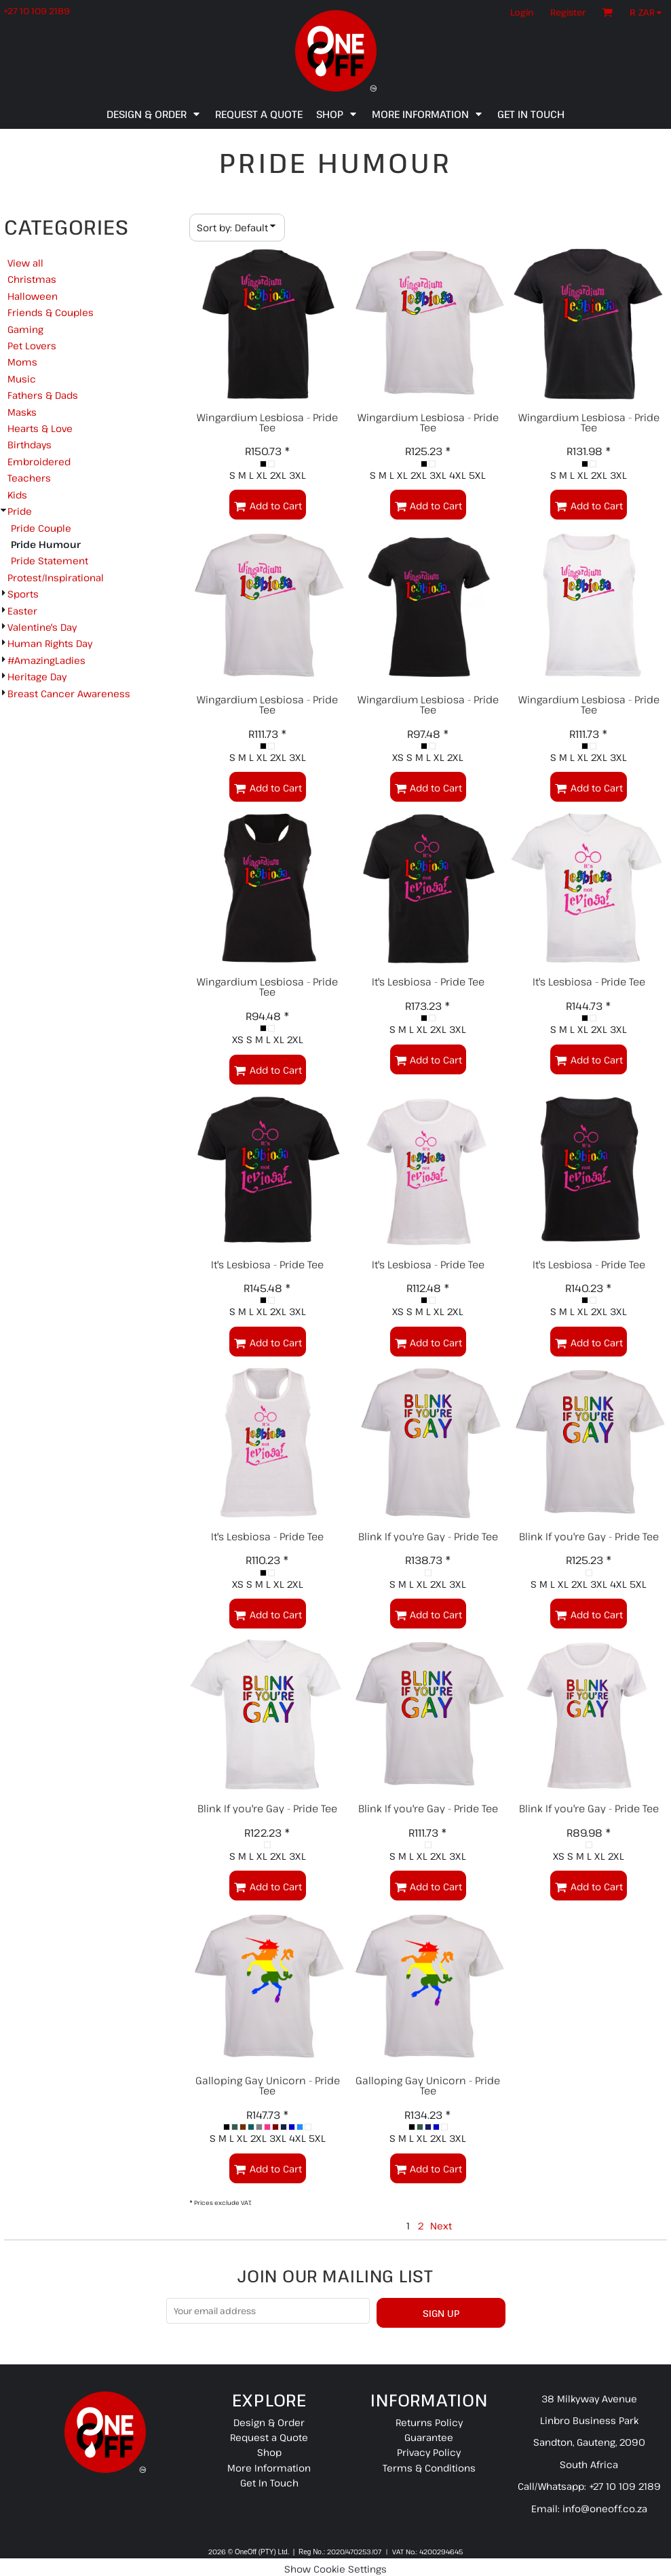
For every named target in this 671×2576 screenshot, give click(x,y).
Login (522, 12)
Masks (22, 412)
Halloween (32, 296)
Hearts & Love (40, 428)
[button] (649, 12)
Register (568, 12)
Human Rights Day (49, 643)
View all (25, 262)
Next (441, 2225)
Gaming (25, 329)
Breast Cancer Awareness (68, 693)
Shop (269, 2452)
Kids (17, 494)
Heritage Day (36, 676)
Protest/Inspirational (55, 577)
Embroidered (39, 461)
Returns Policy (429, 2422)
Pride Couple (41, 528)
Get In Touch (269, 2482)
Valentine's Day (42, 627)
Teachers (29, 477)
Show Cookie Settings (335, 2568)
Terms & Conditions (429, 2467)
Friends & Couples (50, 312)
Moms (22, 361)
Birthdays (29, 444)
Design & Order (269, 2422)
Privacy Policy (429, 2452)
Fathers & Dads (42, 395)
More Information (269, 2467)
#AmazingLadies (46, 660)
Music (21, 378)
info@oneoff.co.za (604, 2508)
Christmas (31, 279)
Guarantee (428, 2437)
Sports (23, 593)
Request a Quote (269, 2437)
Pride (19, 511)
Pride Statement (49, 560)
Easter (22, 610)
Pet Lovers (31, 345)
